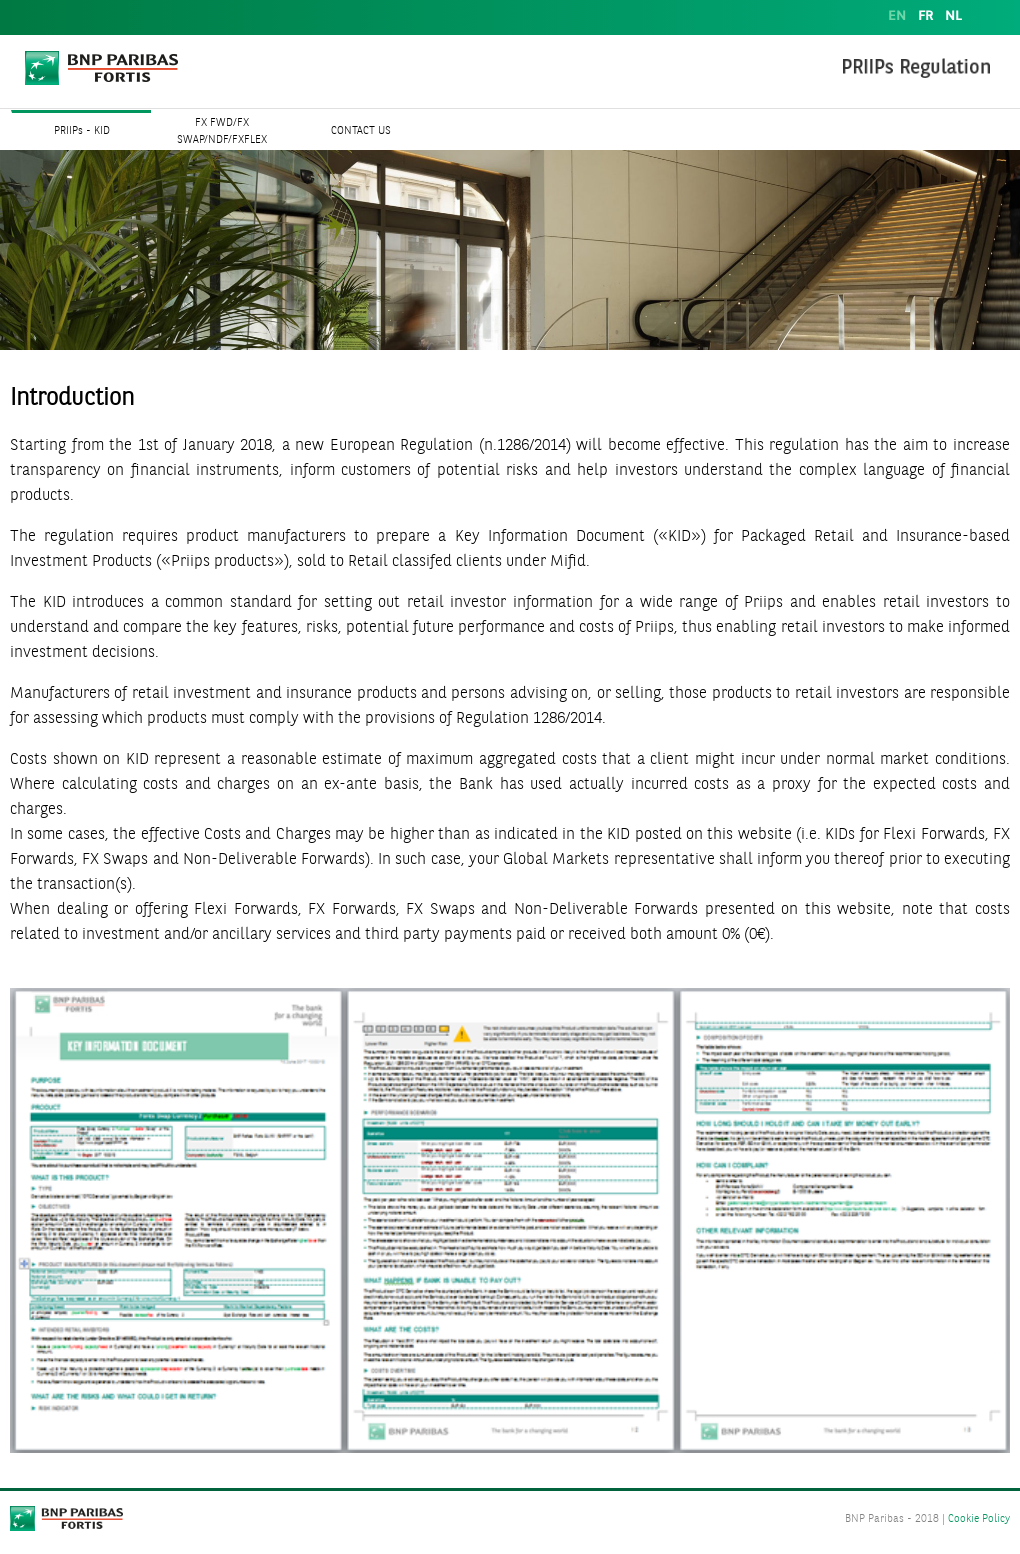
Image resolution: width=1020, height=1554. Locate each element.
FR (925, 16)
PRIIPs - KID (82, 131)
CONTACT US (361, 131)
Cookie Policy (979, 1519)
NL (953, 16)
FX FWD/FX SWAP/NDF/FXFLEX (222, 132)
